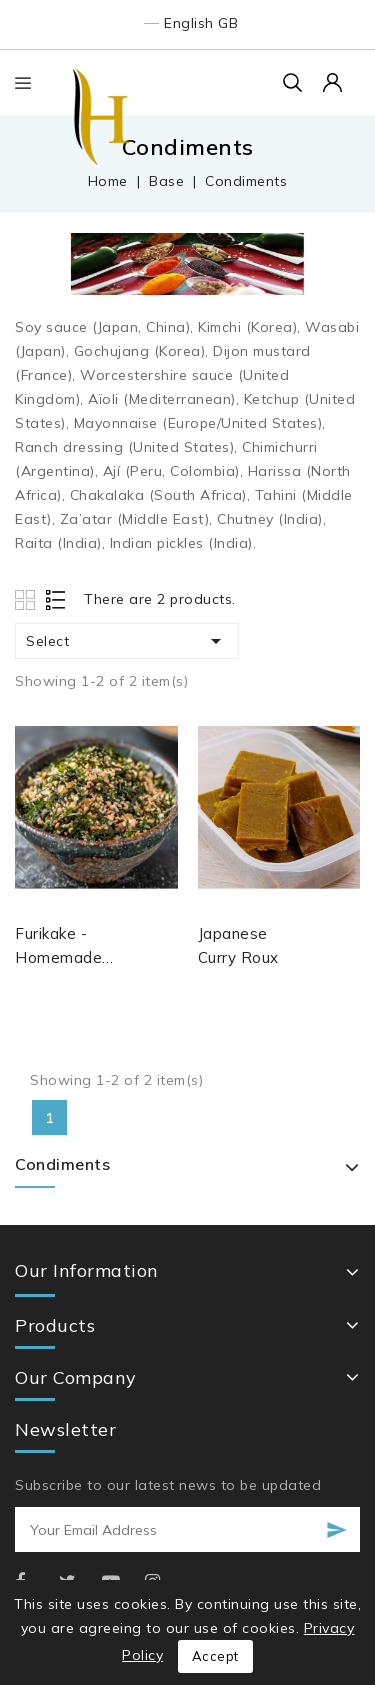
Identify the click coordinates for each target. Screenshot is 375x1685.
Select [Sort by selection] (127, 641)
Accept (215, 1656)
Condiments (62, 1164)
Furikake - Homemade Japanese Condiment (58, 947)
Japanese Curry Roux (238, 945)
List (56, 599)
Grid (27, 599)
